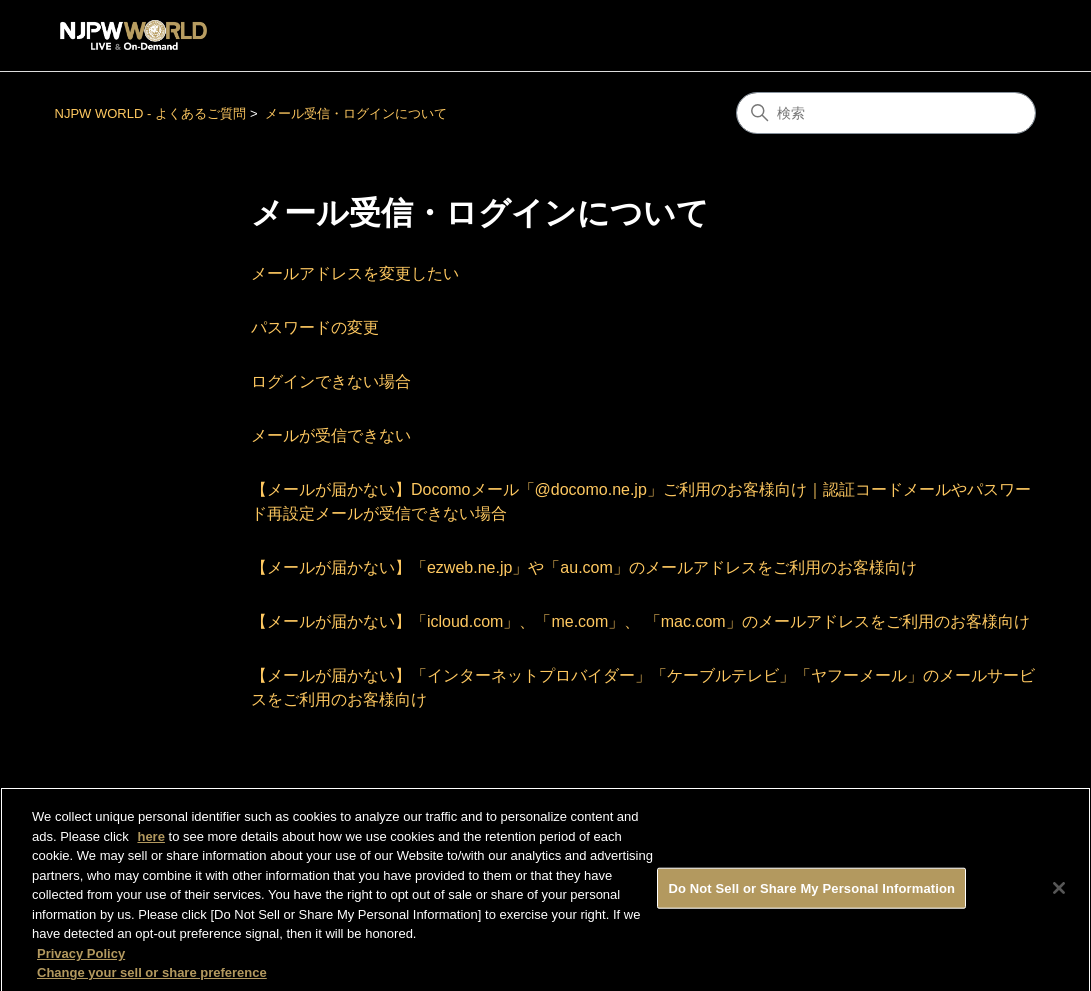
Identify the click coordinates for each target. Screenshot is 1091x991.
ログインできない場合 (331, 381)
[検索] (886, 113)
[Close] (1059, 895)
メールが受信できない (331, 435)
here (150, 843)
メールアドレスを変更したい (355, 273)
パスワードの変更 (315, 327)
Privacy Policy (81, 960)
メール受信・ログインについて (356, 113)
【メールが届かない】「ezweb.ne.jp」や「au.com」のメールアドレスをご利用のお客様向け (584, 567)
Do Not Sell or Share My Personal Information (811, 895)
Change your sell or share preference (152, 980)
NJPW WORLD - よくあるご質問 (150, 113)
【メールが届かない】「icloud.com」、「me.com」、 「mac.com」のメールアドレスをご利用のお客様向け (640, 621)
